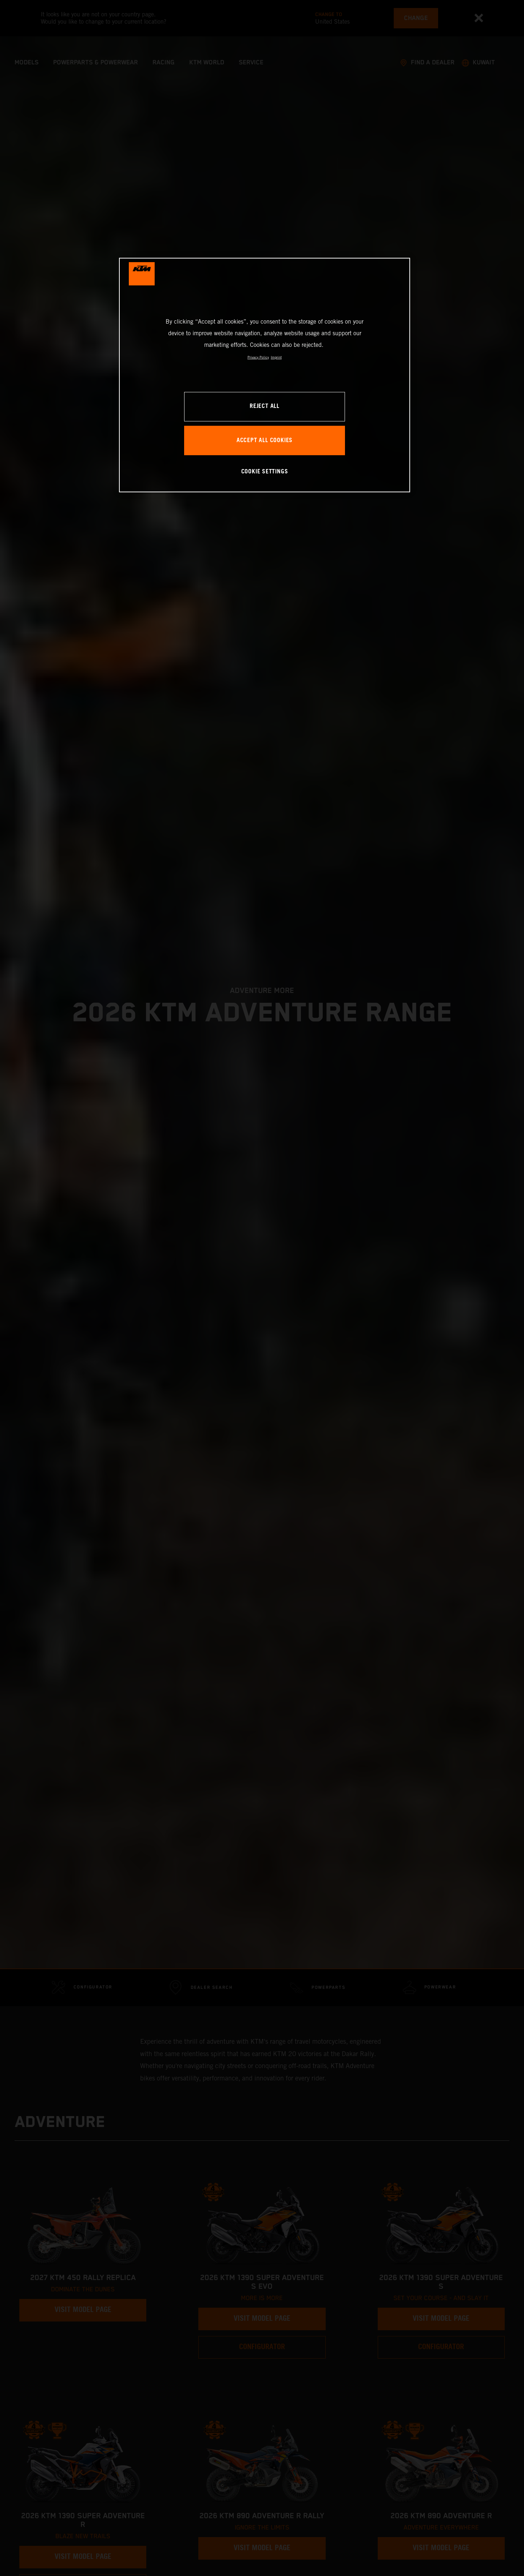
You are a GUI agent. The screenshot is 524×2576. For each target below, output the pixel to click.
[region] (264, 375)
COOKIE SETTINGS (264, 471)
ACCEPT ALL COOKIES (265, 440)
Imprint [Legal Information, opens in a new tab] (276, 357)
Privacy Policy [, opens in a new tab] (258, 357)
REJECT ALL (264, 406)
